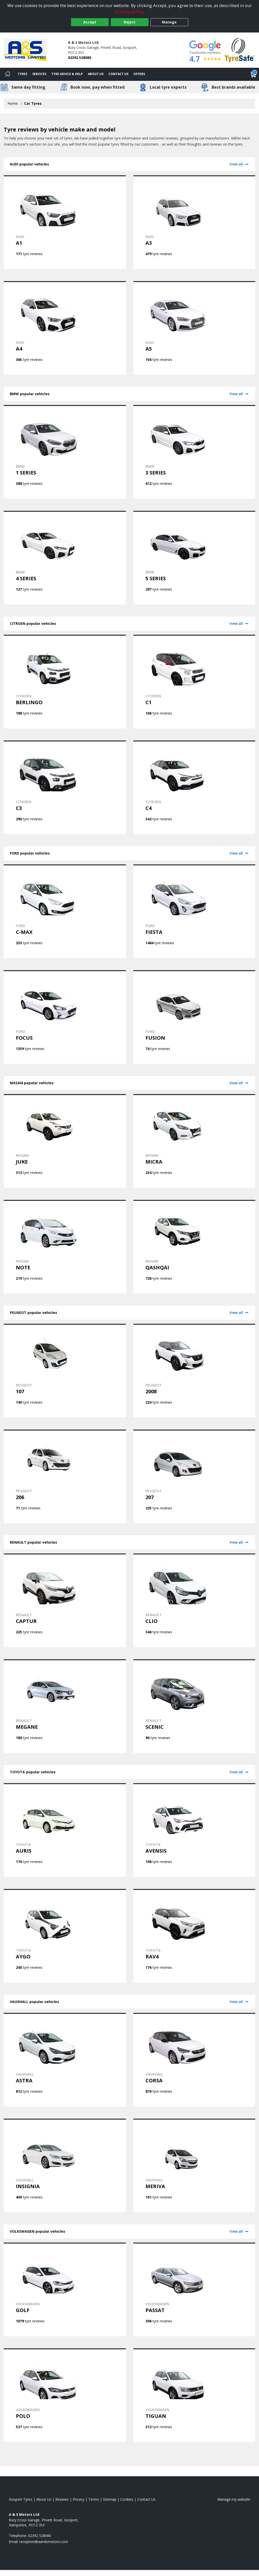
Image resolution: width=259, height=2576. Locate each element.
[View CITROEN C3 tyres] (65, 787)
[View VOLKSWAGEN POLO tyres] (65, 2395)
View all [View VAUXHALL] (239, 2001)
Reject (129, 22)
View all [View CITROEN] (239, 623)
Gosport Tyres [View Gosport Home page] (20, 2499)
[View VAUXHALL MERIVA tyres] (194, 2165)
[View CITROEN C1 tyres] (194, 681)
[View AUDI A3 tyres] (194, 222)
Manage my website (233, 2499)
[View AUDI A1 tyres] (65, 222)
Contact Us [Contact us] (118, 74)
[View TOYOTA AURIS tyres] (65, 1830)
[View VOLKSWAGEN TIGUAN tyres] (194, 2395)
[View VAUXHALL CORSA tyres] (194, 2060)
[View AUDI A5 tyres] (194, 328)
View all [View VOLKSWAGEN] (239, 2231)
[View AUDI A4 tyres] (65, 328)
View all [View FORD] (239, 853)
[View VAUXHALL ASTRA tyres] (65, 2060)
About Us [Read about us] (43, 2499)
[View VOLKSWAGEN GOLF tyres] (65, 2289)
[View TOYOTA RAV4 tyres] (194, 1936)
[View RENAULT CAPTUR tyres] (65, 1600)
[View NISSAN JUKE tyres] (65, 1141)
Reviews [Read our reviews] (62, 2499)
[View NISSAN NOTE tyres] (65, 1247)
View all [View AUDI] (239, 164)
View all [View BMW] (239, 393)
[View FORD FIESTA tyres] (194, 911)
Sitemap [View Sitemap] (109, 2499)
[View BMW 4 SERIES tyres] (65, 557)
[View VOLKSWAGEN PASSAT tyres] (194, 2289)
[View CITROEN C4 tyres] (194, 787)
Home (13, 103)
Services (39, 74)
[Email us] (43, 2541)
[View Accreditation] (239, 49)
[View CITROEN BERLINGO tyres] (65, 681)
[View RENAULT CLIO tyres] (194, 1600)
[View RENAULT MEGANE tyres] (65, 1706)
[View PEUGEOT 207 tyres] (194, 1476)
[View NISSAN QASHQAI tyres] (194, 1247)
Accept (89, 22)
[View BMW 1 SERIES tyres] (65, 452)
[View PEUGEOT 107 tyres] (65, 1370)
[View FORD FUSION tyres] (194, 1017)
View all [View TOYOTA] (239, 1772)
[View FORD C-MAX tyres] (65, 911)
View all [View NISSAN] (239, 1082)
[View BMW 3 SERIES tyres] (194, 452)
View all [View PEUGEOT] (239, 1312)
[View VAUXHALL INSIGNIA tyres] (65, 2165)
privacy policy (129, 11)
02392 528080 (79, 57)
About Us (95, 74)
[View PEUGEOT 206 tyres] (65, 1476)
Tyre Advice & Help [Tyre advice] (67, 74)
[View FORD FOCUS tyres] (65, 1017)
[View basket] (253, 74)
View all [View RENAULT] (239, 1542)
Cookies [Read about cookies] (126, 2499)
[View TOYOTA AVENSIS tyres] (194, 1830)
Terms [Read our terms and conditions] (93, 2499)
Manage (169, 22)
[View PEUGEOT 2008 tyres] (194, 1370)
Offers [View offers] (139, 74)
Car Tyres (33, 103)
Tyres (22, 74)
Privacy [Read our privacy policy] (78, 2499)
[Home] (7, 74)
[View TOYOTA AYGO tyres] (65, 1936)
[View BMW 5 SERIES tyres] (194, 557)
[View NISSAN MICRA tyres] (194, 1141)
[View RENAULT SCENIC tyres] (194, 1706)
